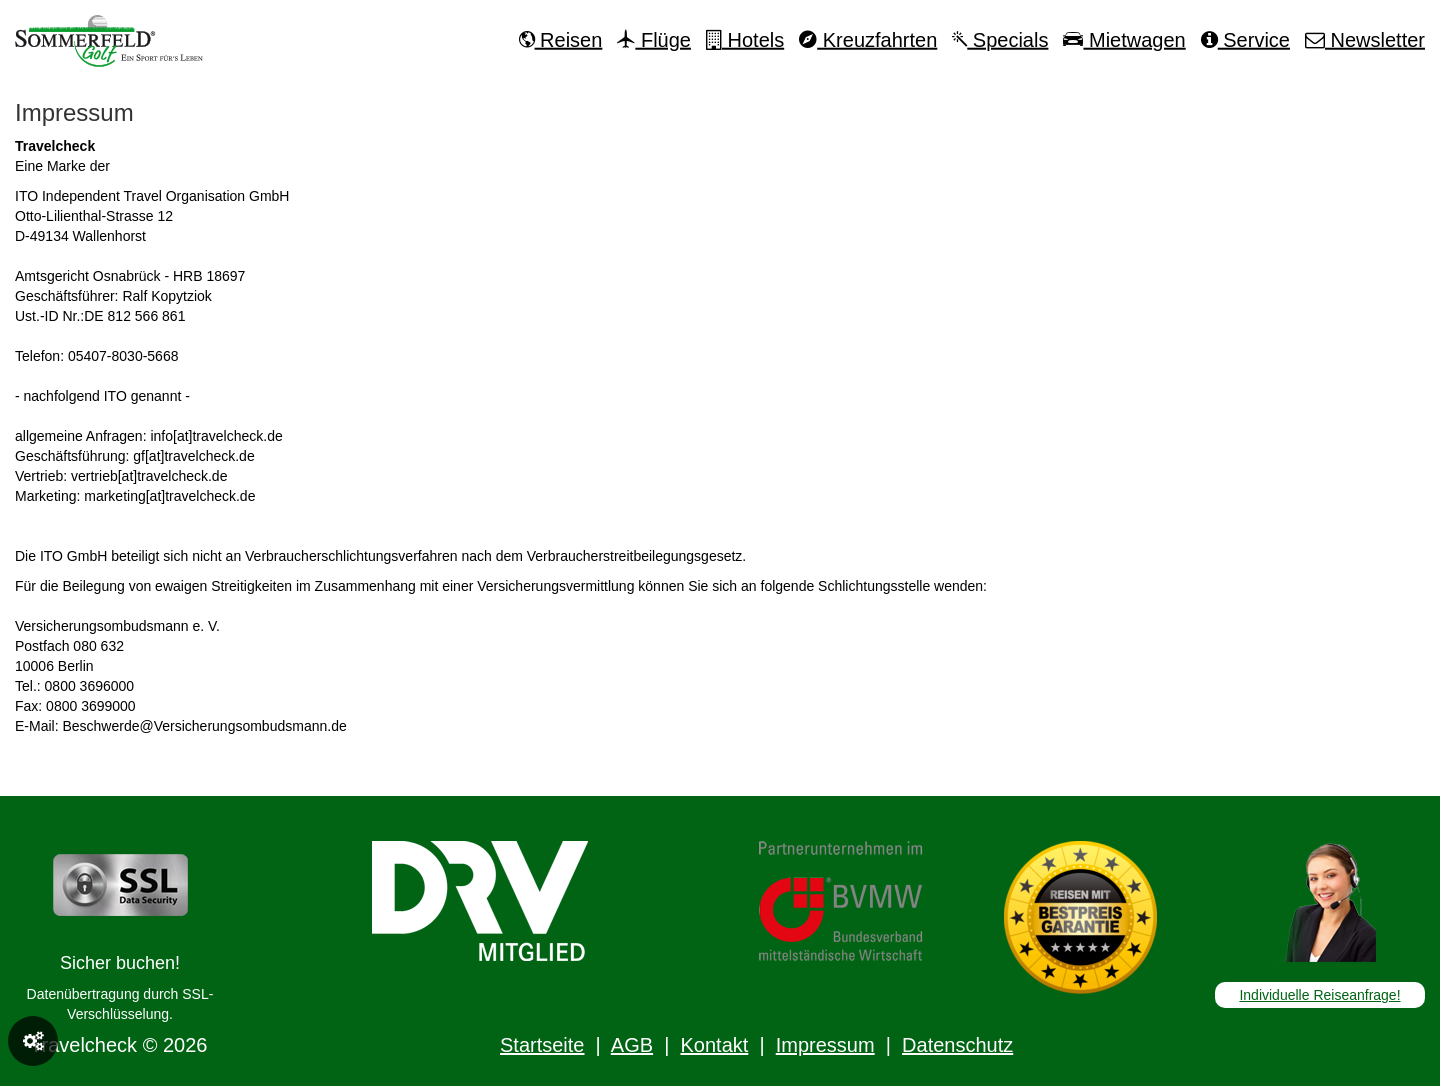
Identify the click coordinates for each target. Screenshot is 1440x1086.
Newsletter (1365, 40)
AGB (632, 1045)
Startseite (542, 1045)
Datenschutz (957, 1045)
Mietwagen (1124, 40)
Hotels (745, 40)
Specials (1000, 40)
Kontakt (714, 1045)
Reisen (561, 40)
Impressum (825, 1045)
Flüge (654, 40)
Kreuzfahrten (868, 40)
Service (1245, 40)
